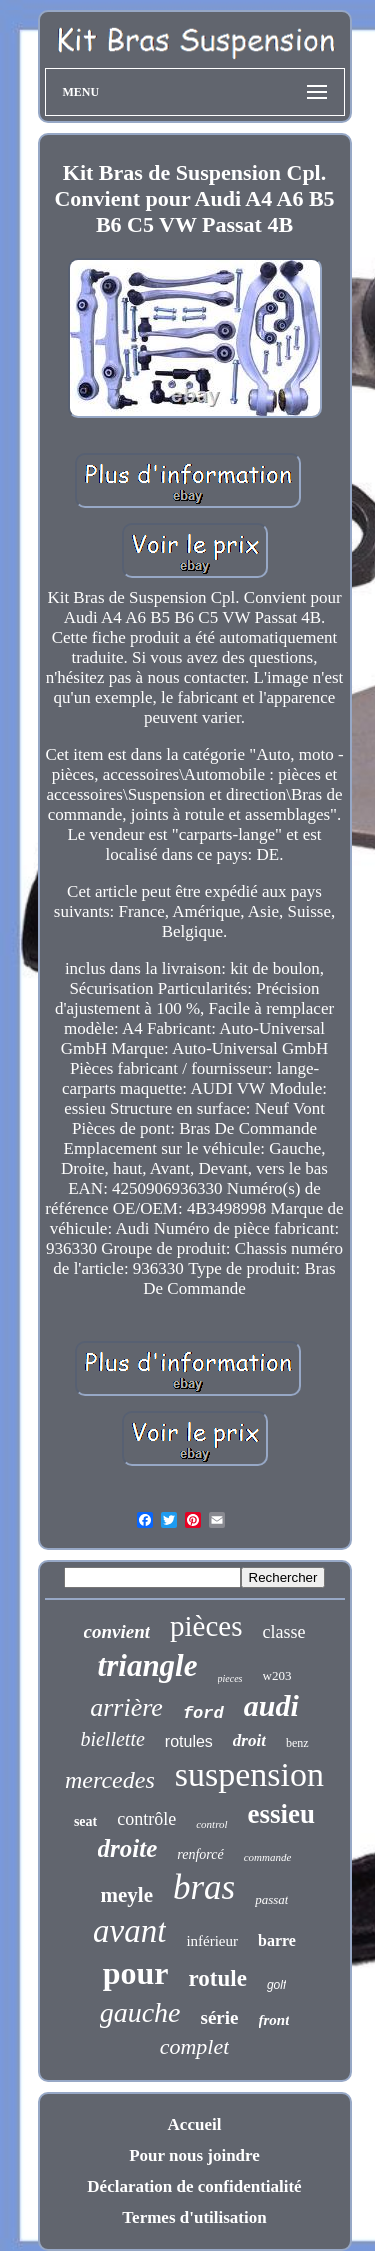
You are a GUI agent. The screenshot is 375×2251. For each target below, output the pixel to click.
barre (277, 1940)
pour (136, 1973)
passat (271, 1899)
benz (297, 1743)
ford (203, 1713)
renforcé (200, 1854)
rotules (189, 1741)
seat (85, 1821)
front (274, 2020)
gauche (140, 2012)
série (220, 2017)
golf (276, 1985)
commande (268, 1857)
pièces (206, 1626)
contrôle (146, 1819)
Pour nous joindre (194, 2155)
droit (249, 1740)
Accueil (195, 2124)
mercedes (110, 1780)
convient (117, 1631)
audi (271, 1705)
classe (283, 1632)
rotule (218, 1978)
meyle (127, 1895)
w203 (277, 1675)
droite (128, 1848)
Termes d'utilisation (194, 2217)
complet (195, 2046)
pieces (230, 1678)
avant (129, 1931)
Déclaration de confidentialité (194, 2186)
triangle (148, 1665)
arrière (126, 1707)
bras (204, 1887)
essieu (282, 1814)
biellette (112, 1739)
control (211, 1824)
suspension (249, 1774)
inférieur (212, 1941)
